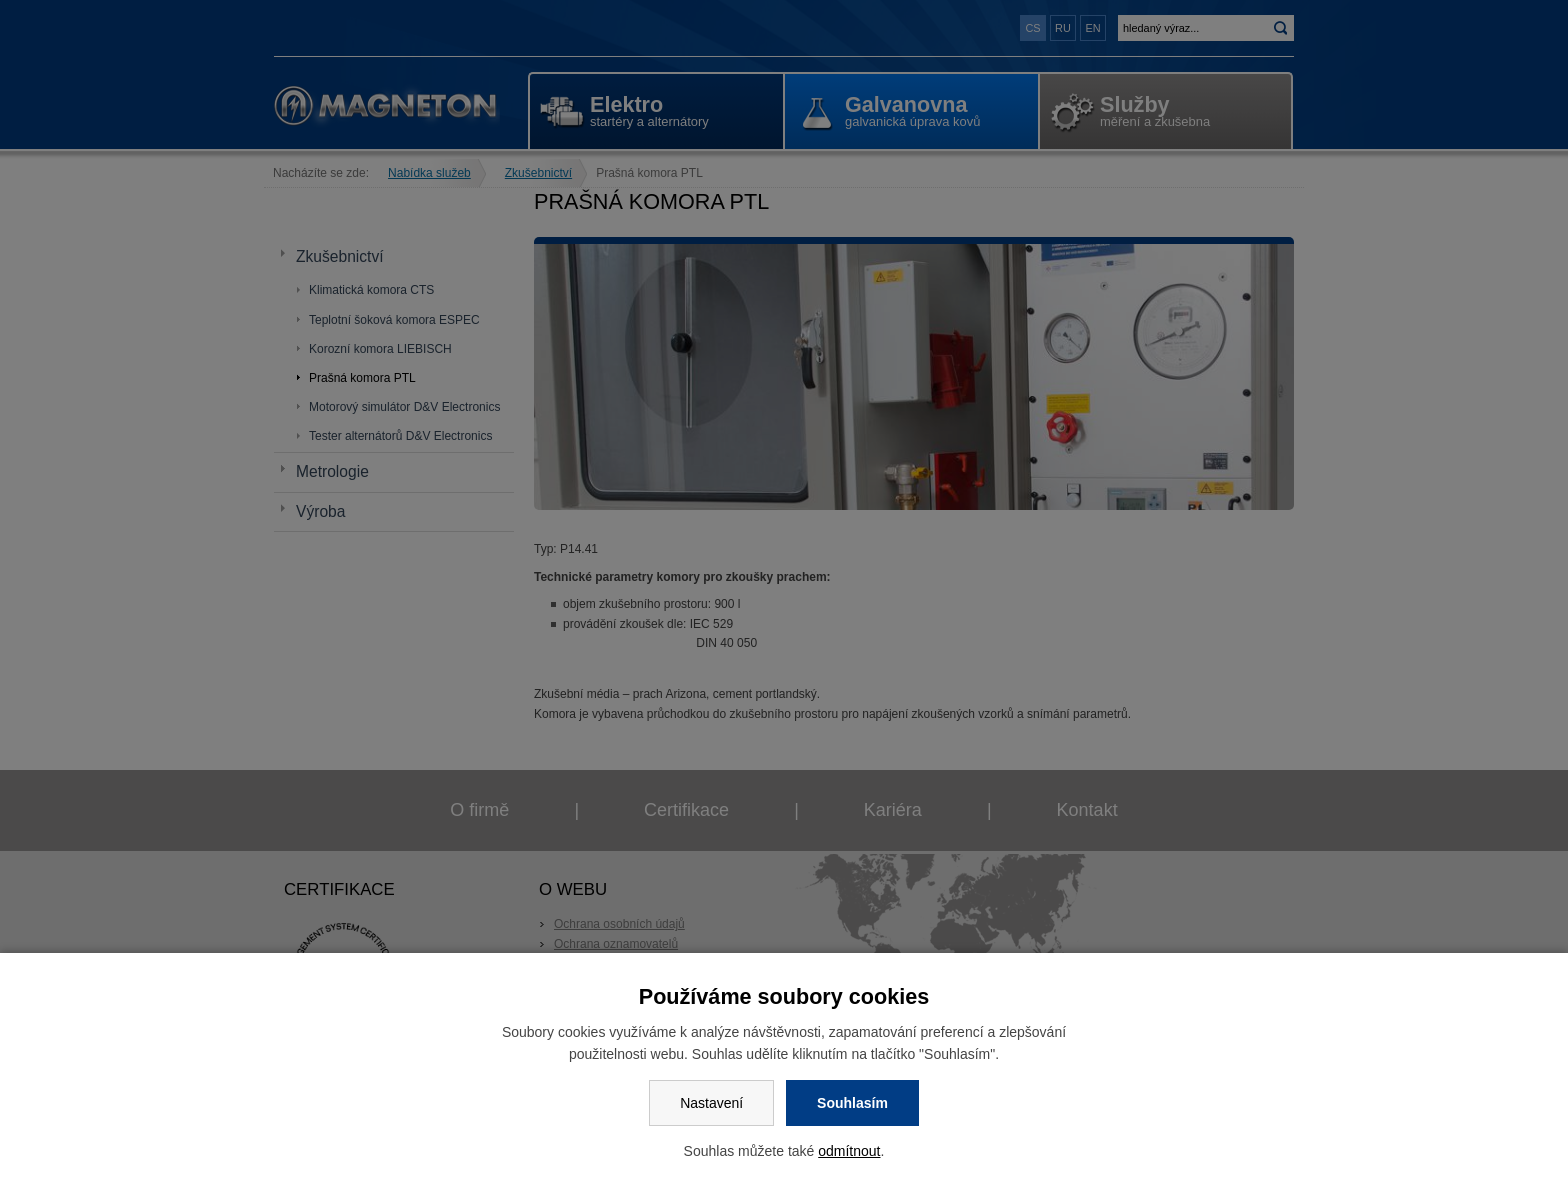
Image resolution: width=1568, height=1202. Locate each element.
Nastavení (711, 1103)
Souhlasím (852, 1103)
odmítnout (849, 1151)
